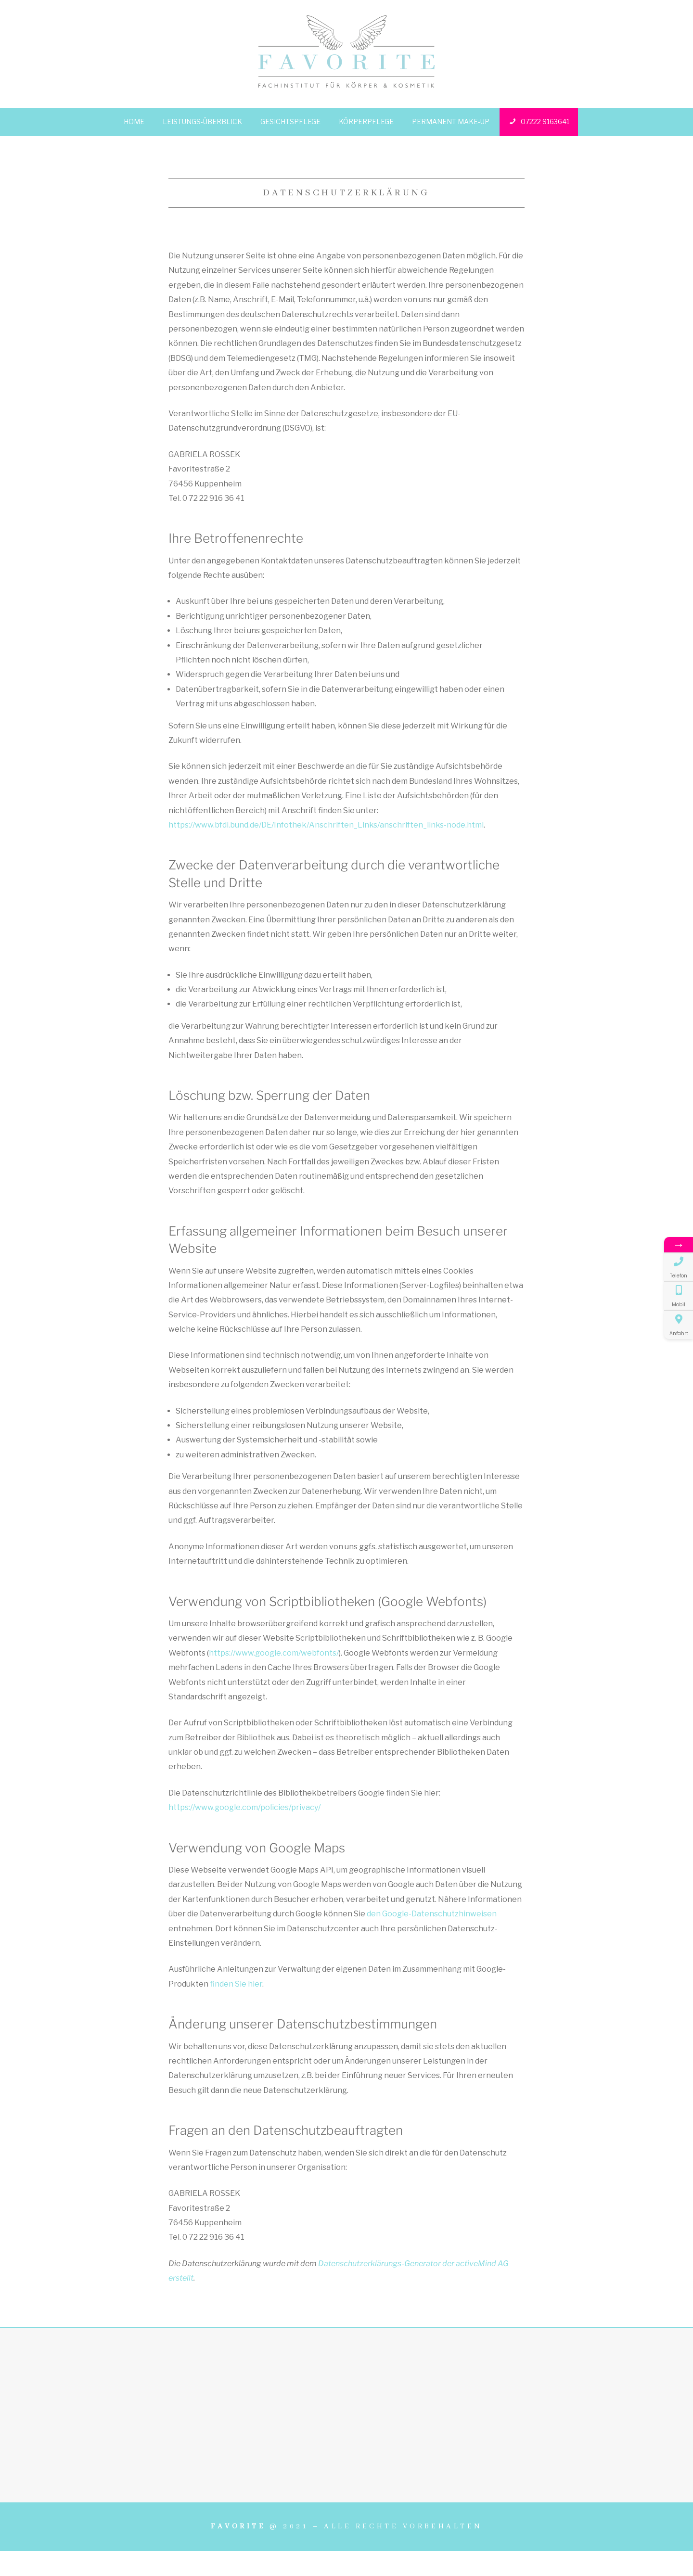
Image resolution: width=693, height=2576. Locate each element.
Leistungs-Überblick (202, 121)
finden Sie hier (235, 1984)
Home (134, 121)
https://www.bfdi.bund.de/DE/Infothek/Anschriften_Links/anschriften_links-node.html (326, 824)
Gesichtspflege (290, 121)
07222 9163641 (538, 122)
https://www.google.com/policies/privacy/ (244, 1807)
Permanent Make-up (450, 121)
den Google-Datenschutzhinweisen (432, 1913)
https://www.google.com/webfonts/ (274, 1653)
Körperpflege (366, 121)
